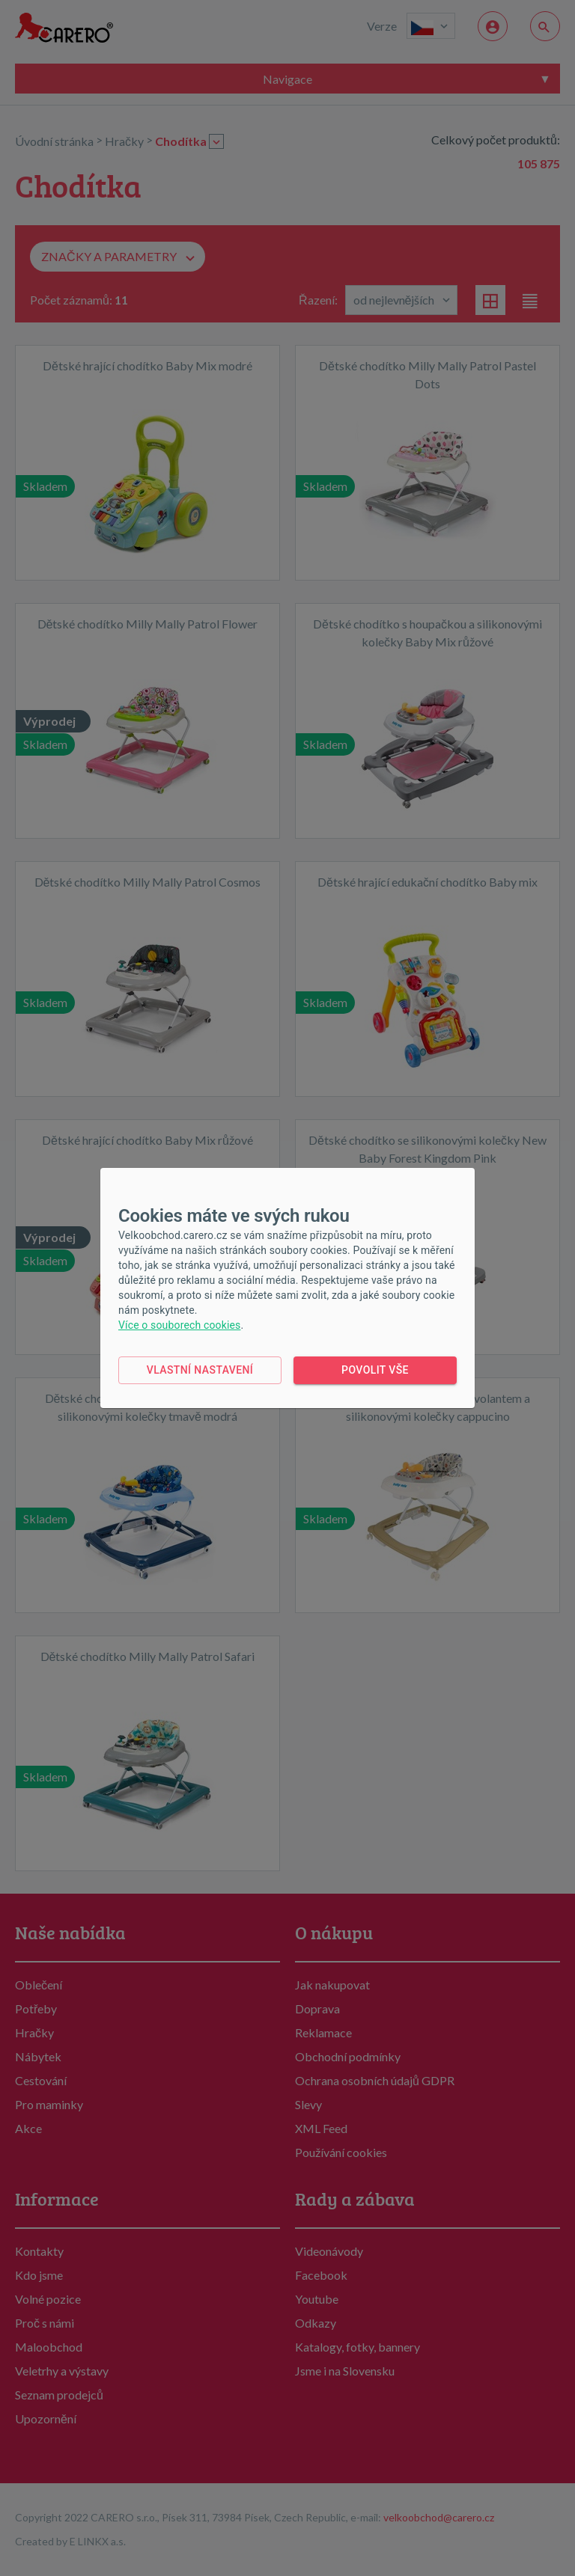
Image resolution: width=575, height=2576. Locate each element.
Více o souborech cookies (179, 1325)
